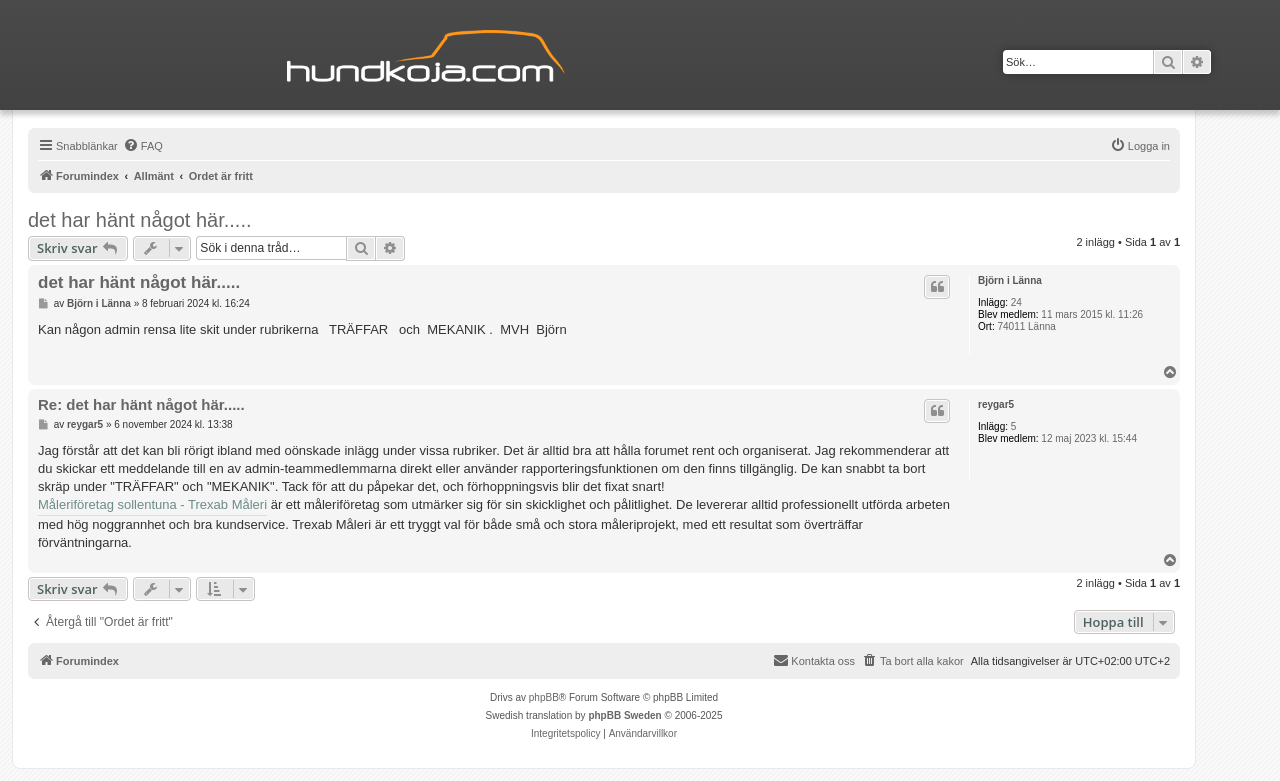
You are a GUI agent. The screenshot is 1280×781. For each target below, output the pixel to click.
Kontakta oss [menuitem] (814, 660)
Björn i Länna (1010, 280)
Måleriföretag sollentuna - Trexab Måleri (152, 504)
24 (1016, 302)
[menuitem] (143, 146)
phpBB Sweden (624, 715)
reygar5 (996, 404)
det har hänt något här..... (140, 220)
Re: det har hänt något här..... (141, 404)
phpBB (544, 697)
